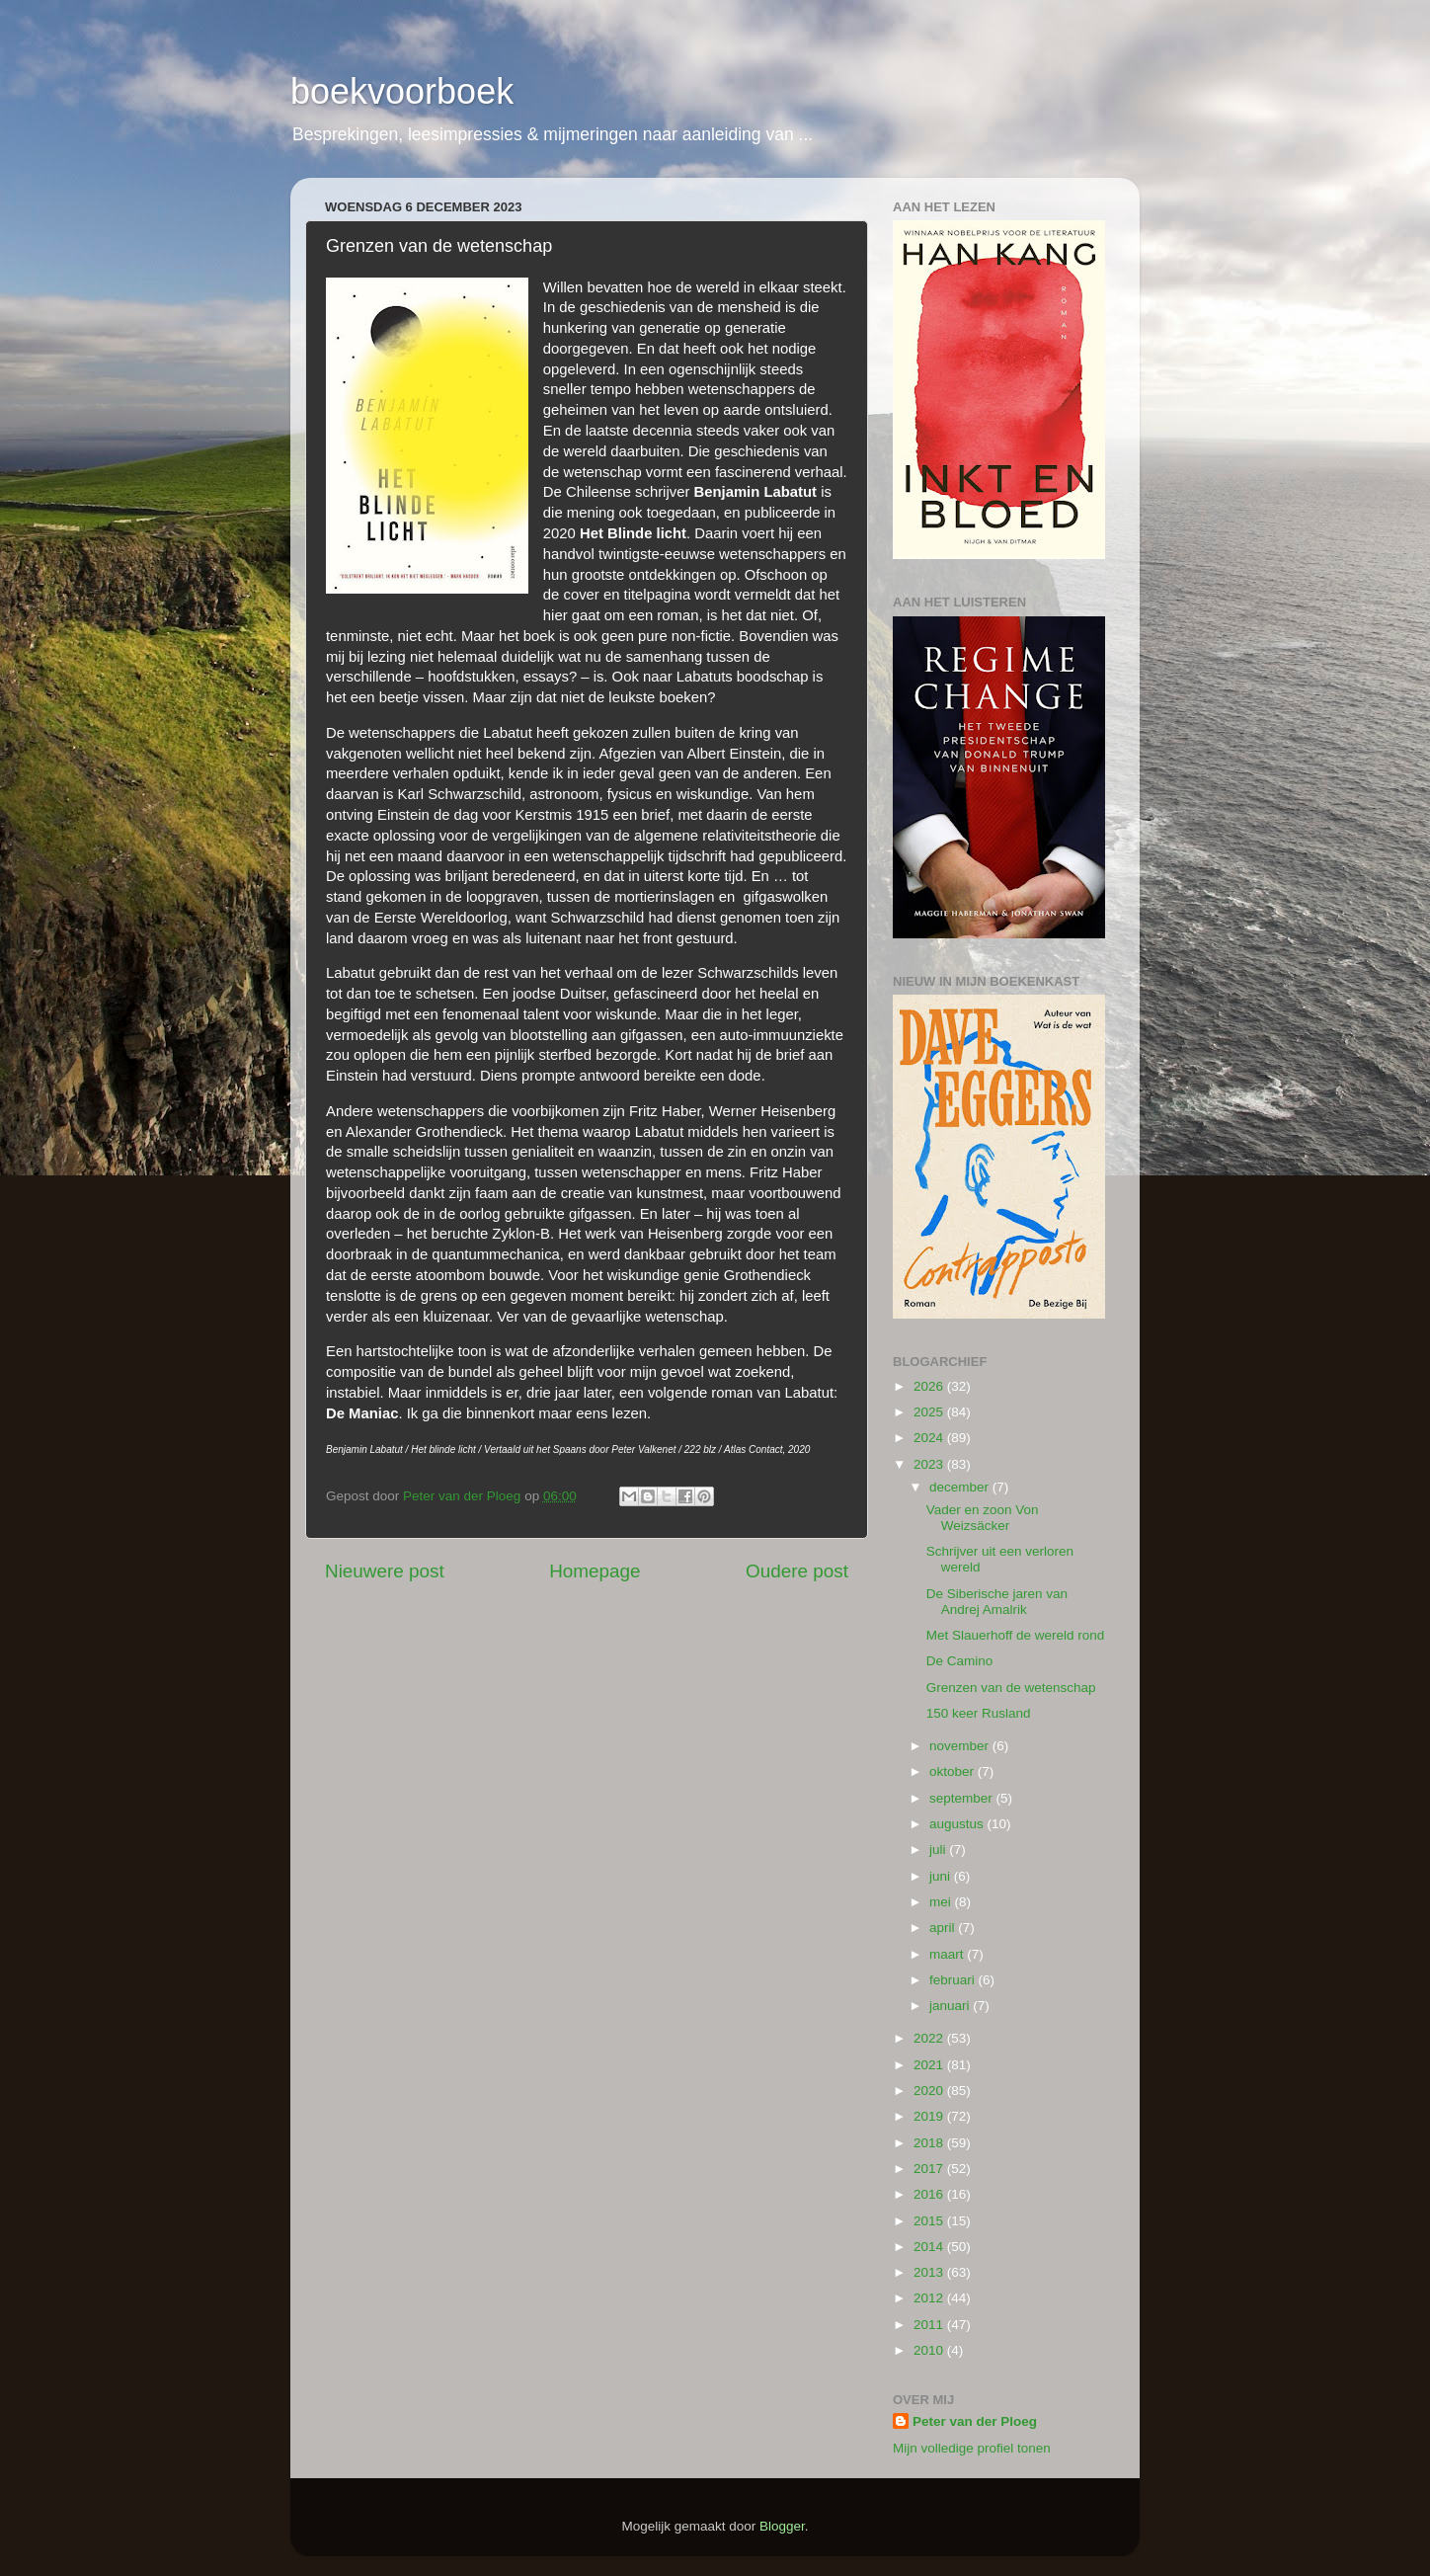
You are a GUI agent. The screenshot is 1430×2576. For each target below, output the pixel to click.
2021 (930, 2064)
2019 (930, 2116)
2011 (930, 2324)
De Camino (959, 1660)
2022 (930, 2038)
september (962, 1798)
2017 (930, 2168)
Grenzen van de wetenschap (1011, 1687)
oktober (953, 1771)
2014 (930, 2246)
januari (951, 2005)
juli (939, 1849)
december (961, 1487)
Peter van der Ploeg (975, 2421)
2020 (930, 2090)
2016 (930, 2194)
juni (941, 1876)
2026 (930, 1386)
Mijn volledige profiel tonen (972, 2448)
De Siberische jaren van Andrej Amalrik (997, 1601)
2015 (930, 2221)
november (961, 1745)
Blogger (782, 2526)
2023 (930, 1464)
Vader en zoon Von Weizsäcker (982, 1517)
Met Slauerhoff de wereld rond (1015, 1635)
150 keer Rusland (978, 1713)
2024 (930, 1437)
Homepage (594, 1571)
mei (942, 1901)
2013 (930, 2272)
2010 (930, 2350)
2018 (930, 2142)
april (943, 1927)
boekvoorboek (402, 91)
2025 (930, 1412)
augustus (958, 1823)
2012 (930, 2298)
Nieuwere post (384, 1571)
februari (954, 1979)
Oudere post (797, 1571)
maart (948, 1954)
